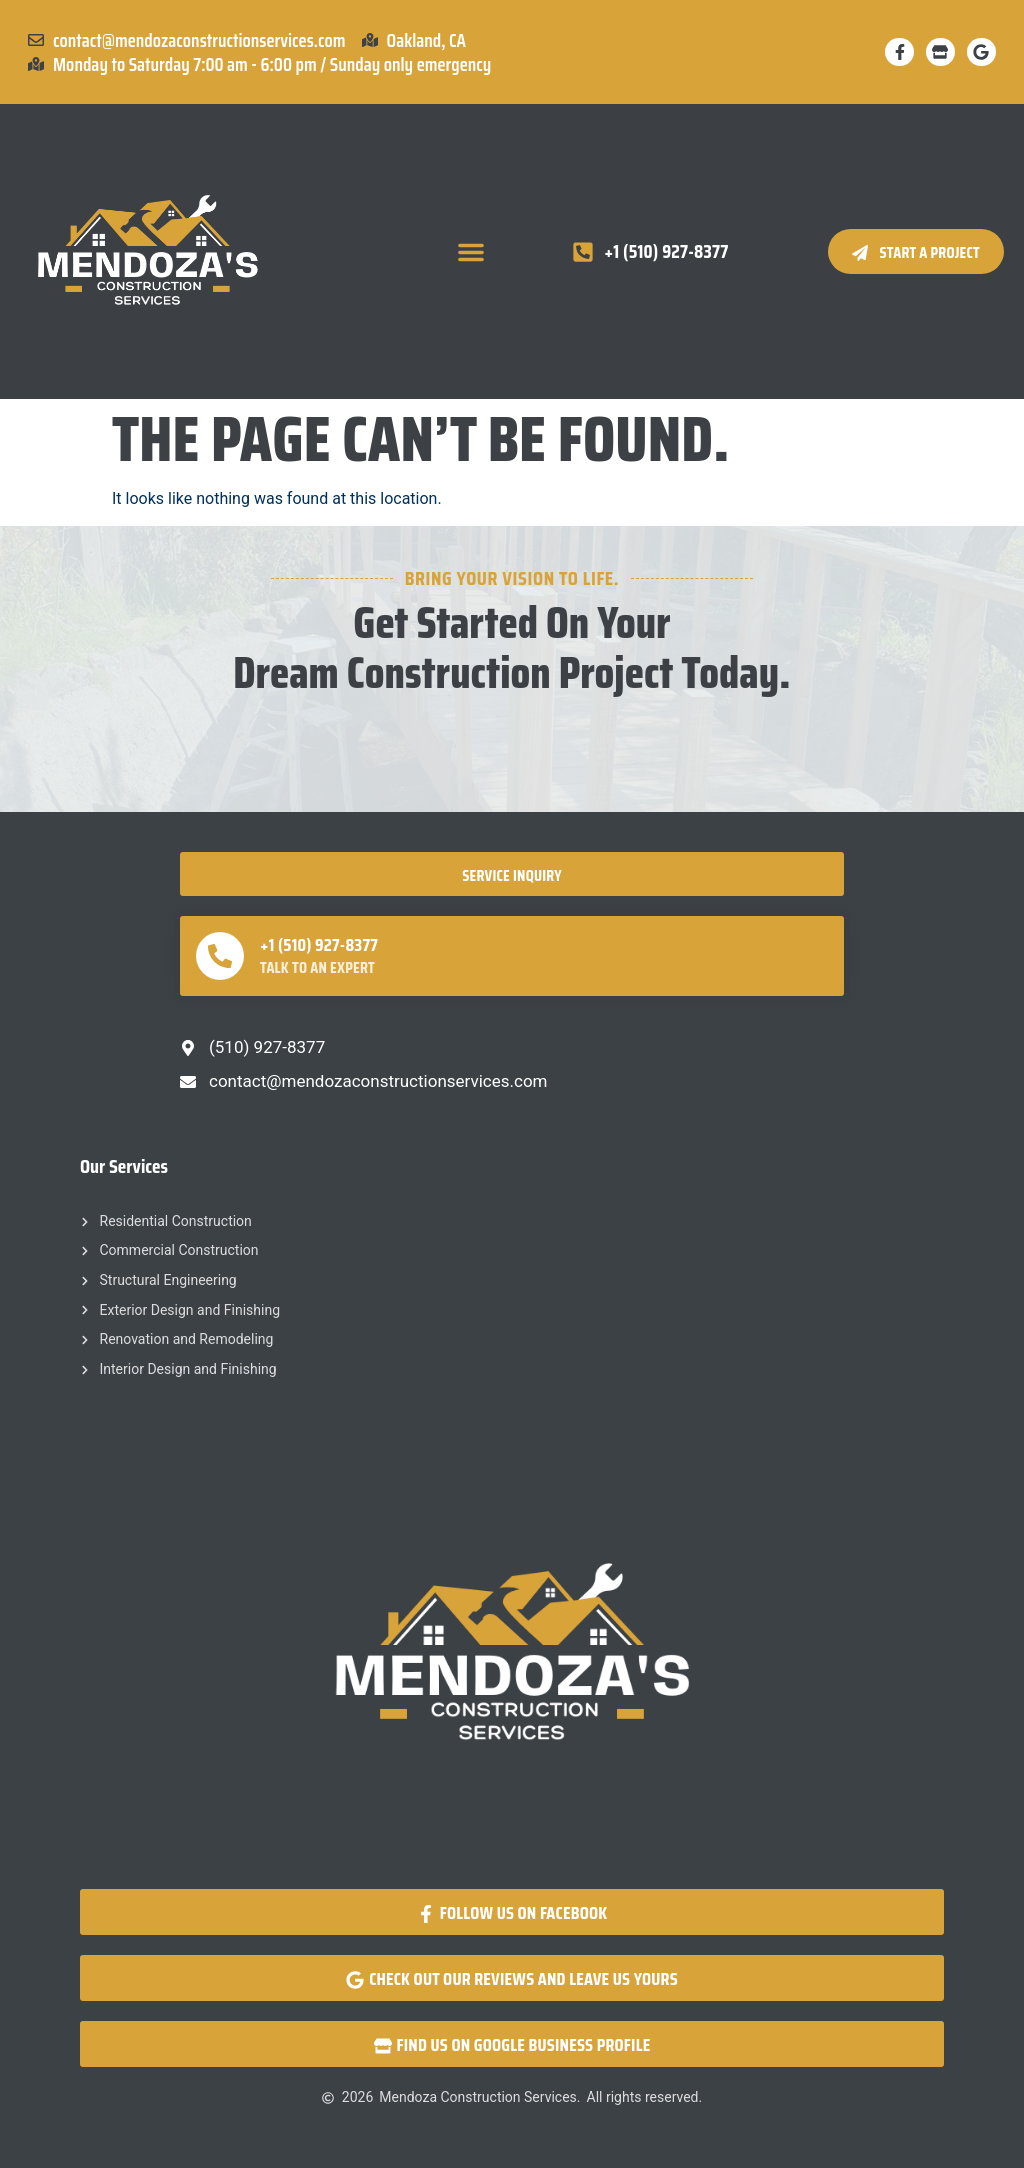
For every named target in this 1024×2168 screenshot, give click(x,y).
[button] (471, 252)
